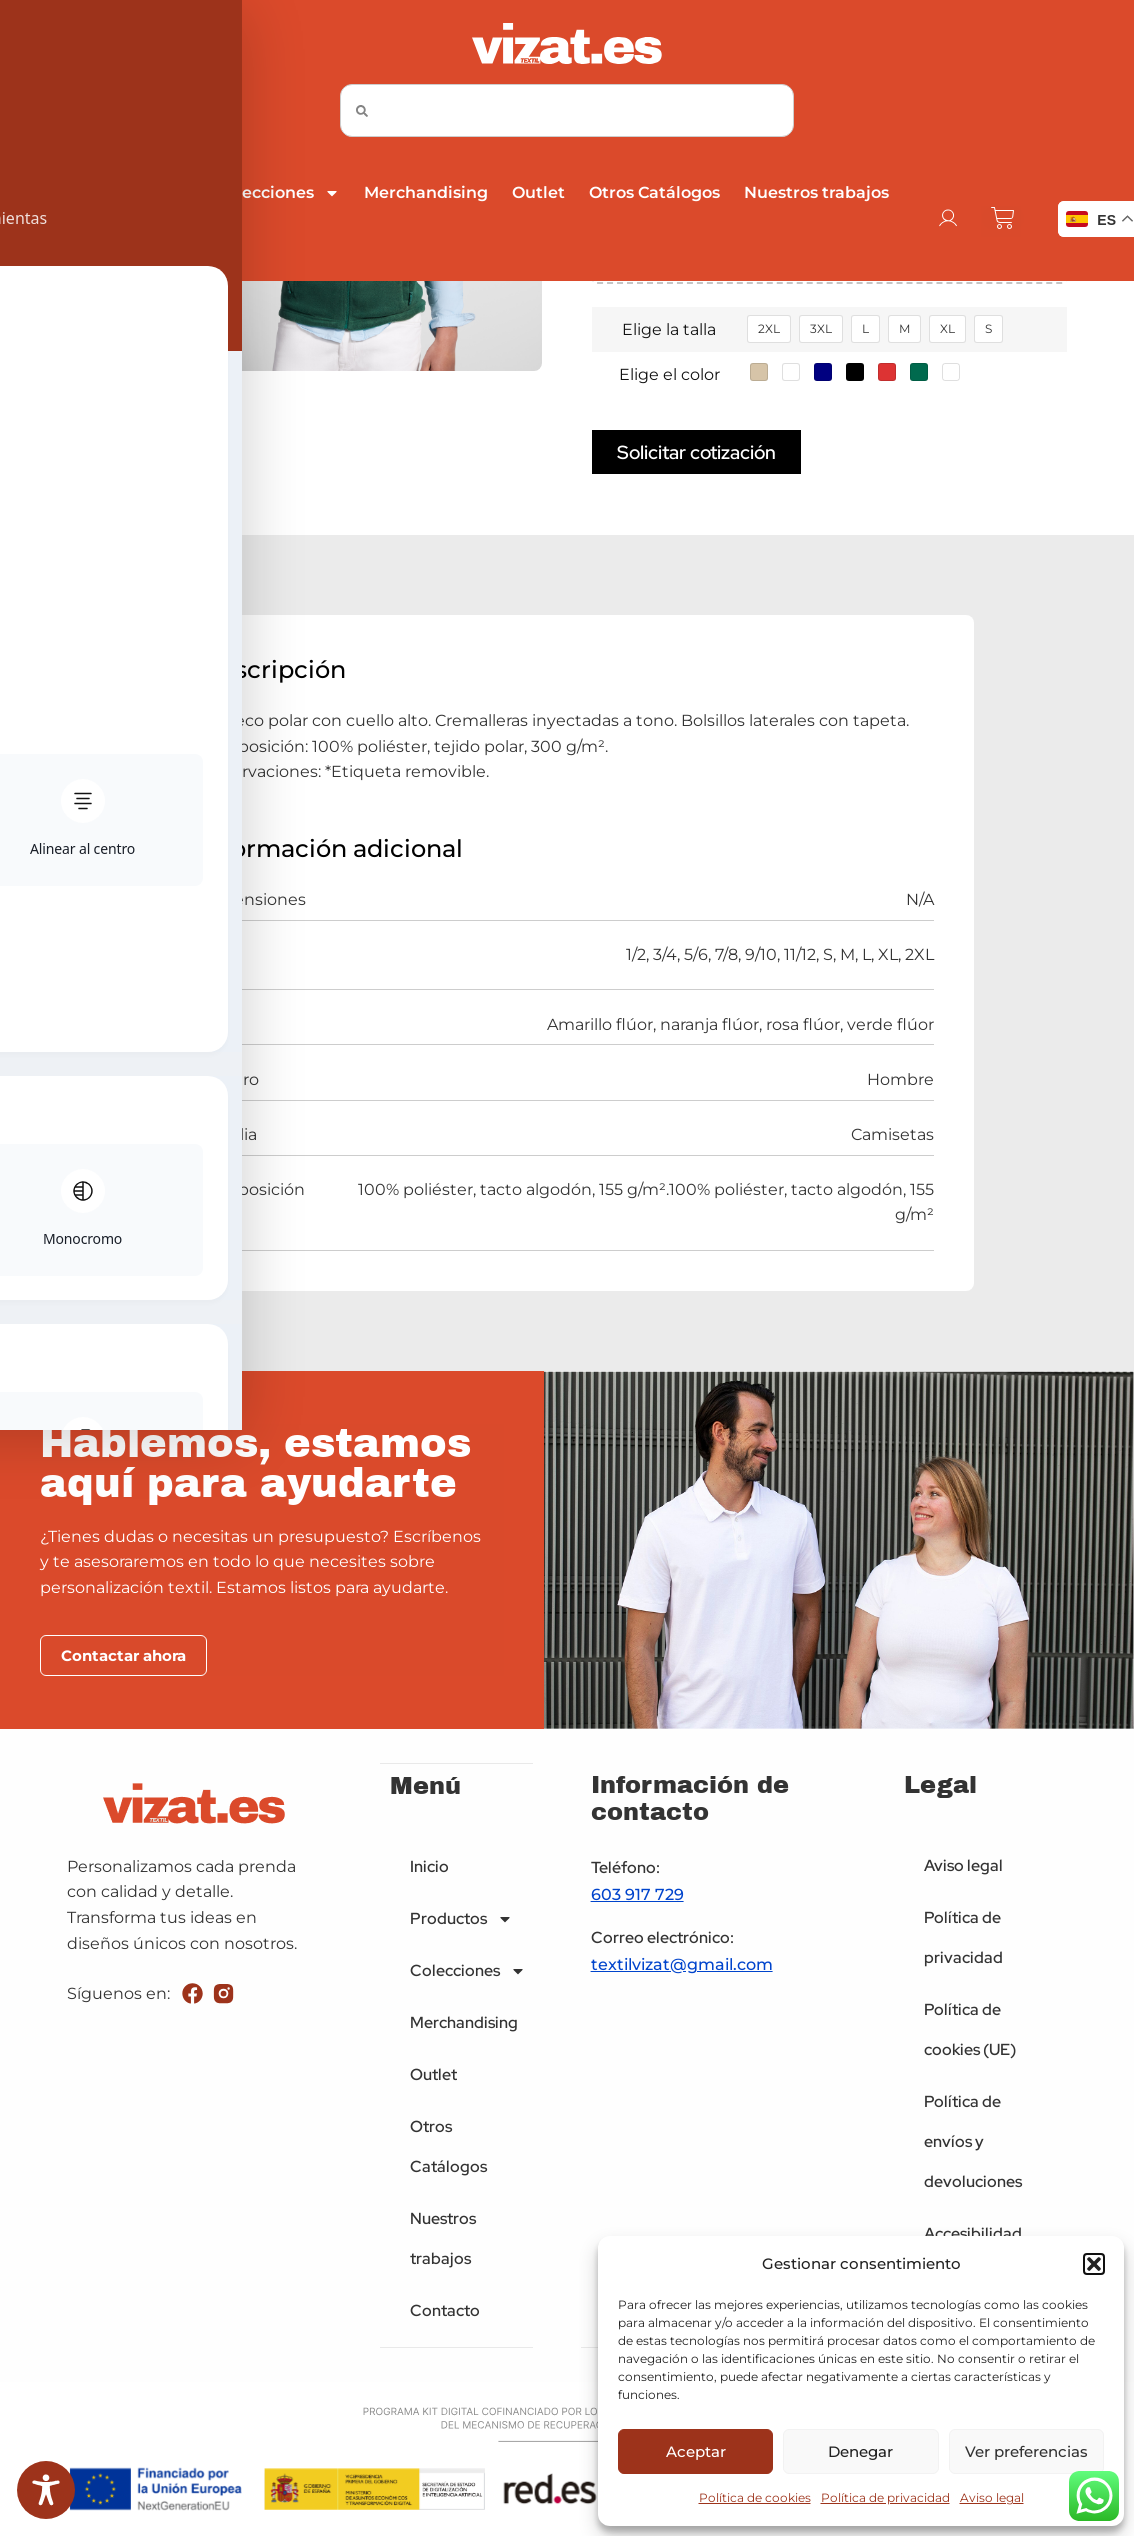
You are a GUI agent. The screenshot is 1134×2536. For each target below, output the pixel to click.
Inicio (34, 192)
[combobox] (567, 110)
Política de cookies (755, 2497)
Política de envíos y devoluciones (973, 2144)
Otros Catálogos (654, 192)
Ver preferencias (1026, 2451)
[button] (1094, 2264)
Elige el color (669, 374)
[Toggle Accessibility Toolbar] (46, 2490)
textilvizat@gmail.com (682, 1967)
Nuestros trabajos (816, 192)
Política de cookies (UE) (970, 2032)
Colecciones (278, 193)
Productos (136, 193)
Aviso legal (992, 2497)
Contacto (49, 244)
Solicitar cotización (696, 453)
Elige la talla (669, 329)
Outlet (538, 192)
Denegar (860, 2451)
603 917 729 (637, 1897)
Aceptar (696, 2451)
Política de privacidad (885, 2497)
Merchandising (426, 192)
